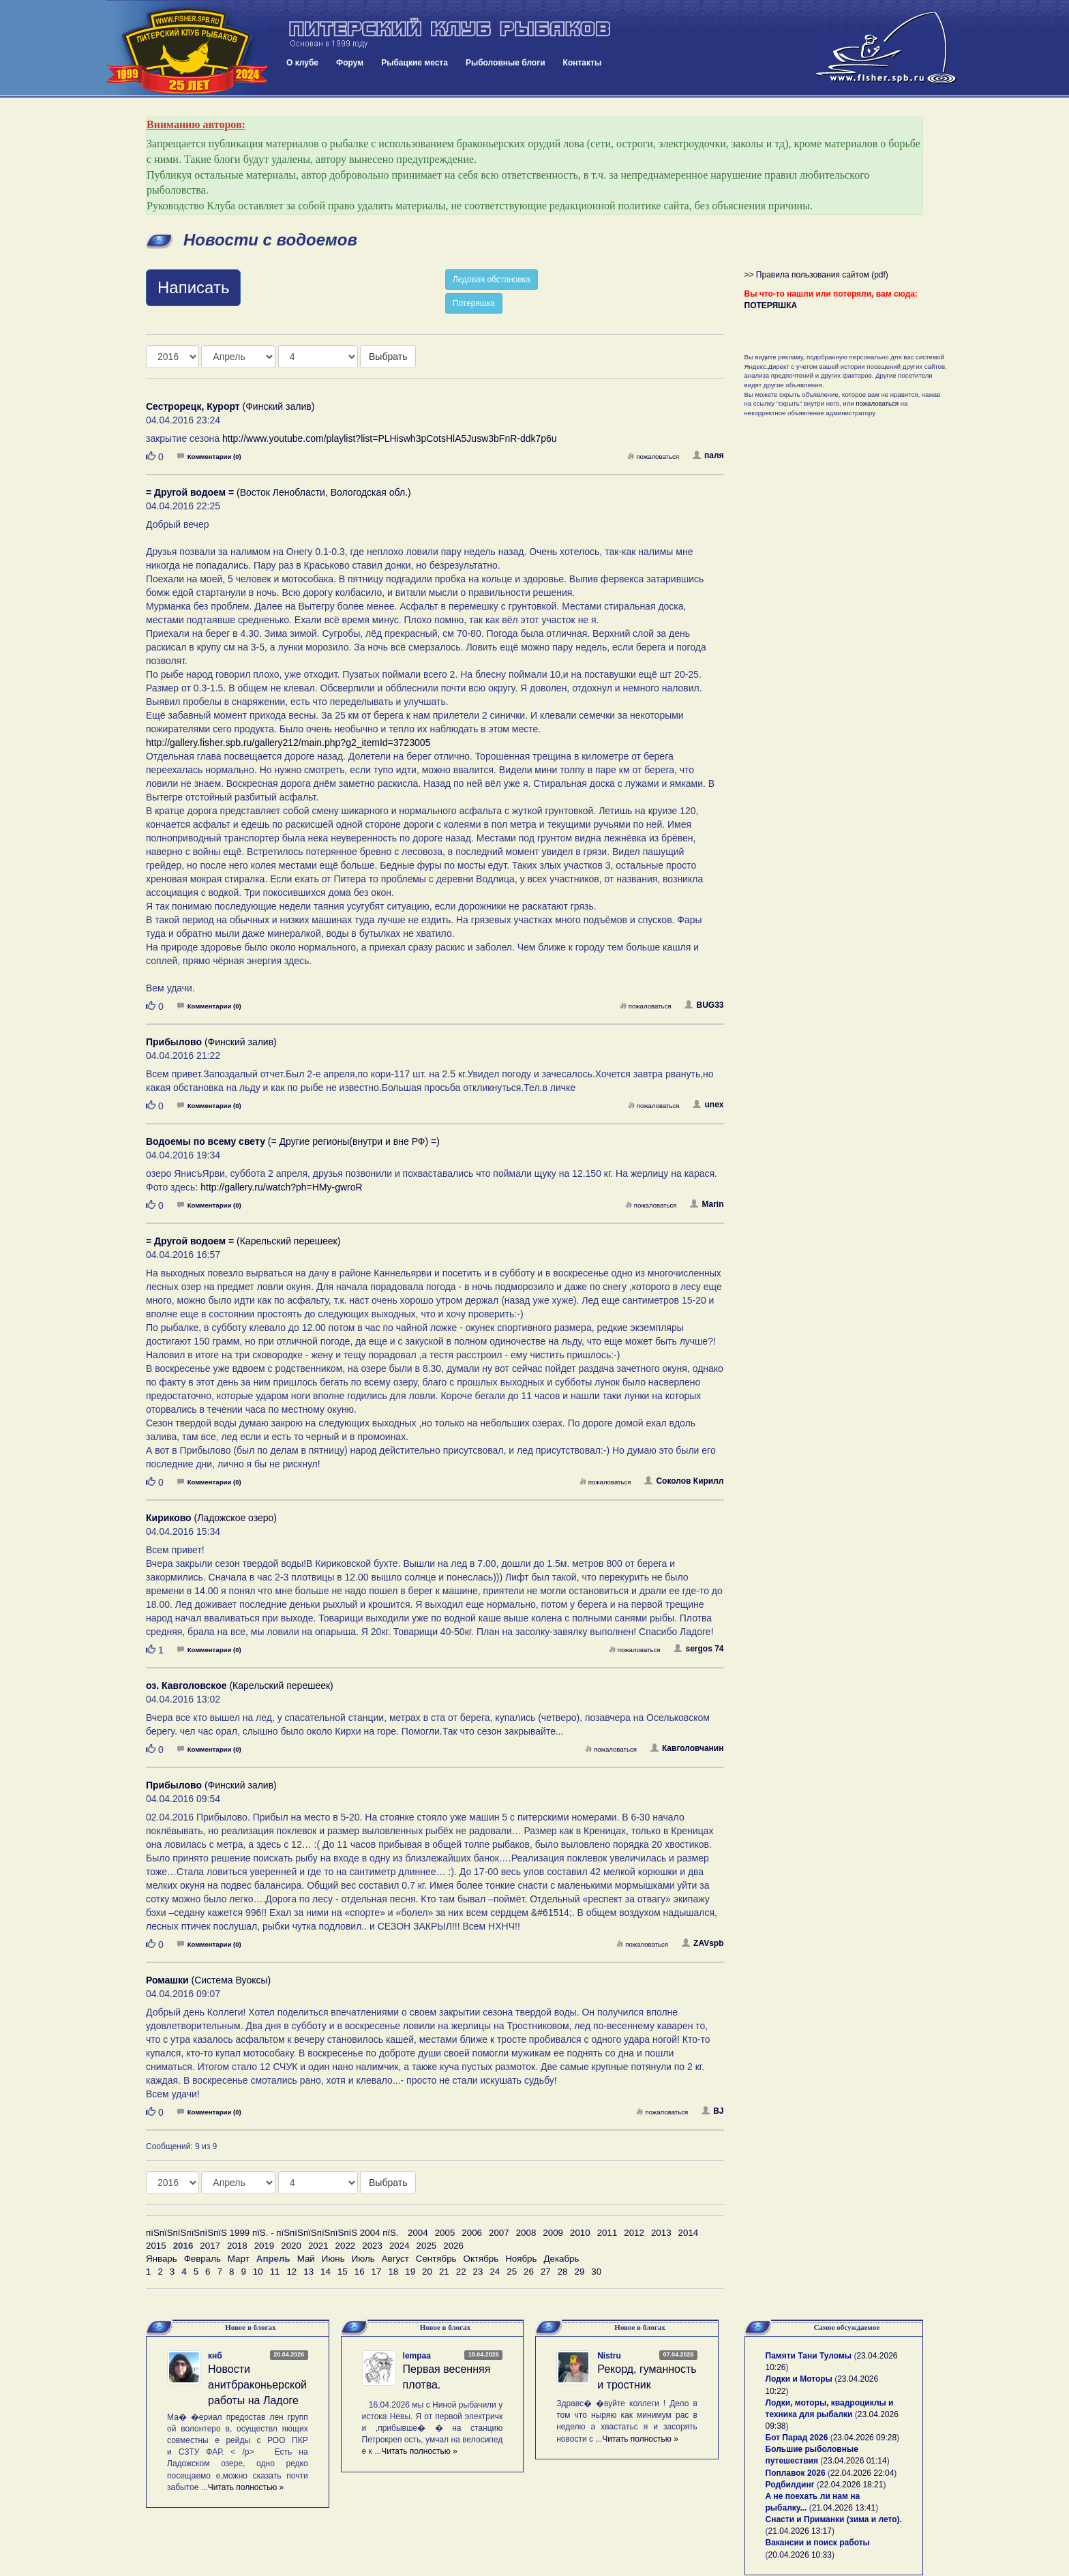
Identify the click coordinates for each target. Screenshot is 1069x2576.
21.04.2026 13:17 (800, 2531)
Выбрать (388, 356)
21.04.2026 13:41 (843, 2508)
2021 (318, 2246)
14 (325, 2271)
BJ (712, 2111)
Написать (193, 287)
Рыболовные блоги (505, 63)
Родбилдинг (790, 2484)
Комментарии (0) (209, 456)
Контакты (582, 63)
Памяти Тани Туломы (809, 2356)
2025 (427, 2246)
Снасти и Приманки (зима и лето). (834, 2519)
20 (427, 2271)
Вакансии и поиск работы (818, 2542)
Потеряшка (474, 303)
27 (546, 2271)
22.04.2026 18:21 (851, 2484)
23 (478, 2271)
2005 (445, 2233)
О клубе (302, 63)
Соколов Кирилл (683, 1481)
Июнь (333, 2258)
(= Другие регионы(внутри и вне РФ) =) (293, 1141)
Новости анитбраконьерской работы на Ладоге (257, 2384)
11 (275, 2271)
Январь (161, 2258)
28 (563, 2271)
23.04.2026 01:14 (854, 2461)
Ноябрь (521, 2258)
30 (596, 2271)
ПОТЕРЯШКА (771, 305)
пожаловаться (653, 456)
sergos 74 (698, 1648)
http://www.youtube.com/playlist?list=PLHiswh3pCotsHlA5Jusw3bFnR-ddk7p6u (389, 438)
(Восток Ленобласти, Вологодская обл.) (278, 492)
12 (291, 2271)
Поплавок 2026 (796, 2473)
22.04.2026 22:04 (862, 2473)
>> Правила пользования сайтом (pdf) (816, 275)
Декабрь (561, 2258)
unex (708, 1104)
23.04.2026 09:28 (865, 2437)
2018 (237, 2246)
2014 (688, 2233)
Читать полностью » (246, 2487)
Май (306, 2258)
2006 (472, 2233)
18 (393, 2271)
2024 (399, 2246)
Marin (706, 1204)
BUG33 (703, 1005)
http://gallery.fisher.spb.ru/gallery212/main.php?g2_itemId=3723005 (288, 742)
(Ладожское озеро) (211, 1517)
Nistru (609, 2356)
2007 (499, 2233)
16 (360, 2271)
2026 (453, 2246)
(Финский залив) (230, 406)
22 (461, 2271)
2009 (553, 2233)
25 (512, 2271)
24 (495, 2271)
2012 (634, 2233)
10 (258, 2271)
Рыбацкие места (414, 63)
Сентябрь (436, 2258)
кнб (215, 2356)
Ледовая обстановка (491, 279)
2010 (580, 2233)
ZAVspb (702, 1943)
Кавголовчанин (687, 1748)
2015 (156, 2246)
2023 (372, 2246)
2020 (291, 2246)
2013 (661, 2233)
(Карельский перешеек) (243, 1240)
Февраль (202, 2258)
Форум (349, 63)
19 (410, 2271)
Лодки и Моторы (799, 2379)
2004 (418, 2233)
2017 (210, 2246)
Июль (363, 2258)
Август (395, 2258)
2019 (264, 2246)
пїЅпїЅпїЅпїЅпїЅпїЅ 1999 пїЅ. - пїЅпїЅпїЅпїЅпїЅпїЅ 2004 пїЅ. (272, 2233)
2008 (526, 2233)
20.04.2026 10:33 (800, 2555)
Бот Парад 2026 (797, 2437)
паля (708, 455)
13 (308, 2271)
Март (239, 2258)
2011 (607, 2233)
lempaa (417, 2356)
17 (377, 2271)
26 (529, 2271)
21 (444, 2271)
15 (342, 2271)
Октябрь (481, 2258)
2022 (345, 2246)
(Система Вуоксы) (208, 1980)
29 (580, 2271)
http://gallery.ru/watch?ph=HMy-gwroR (281, 1187)
